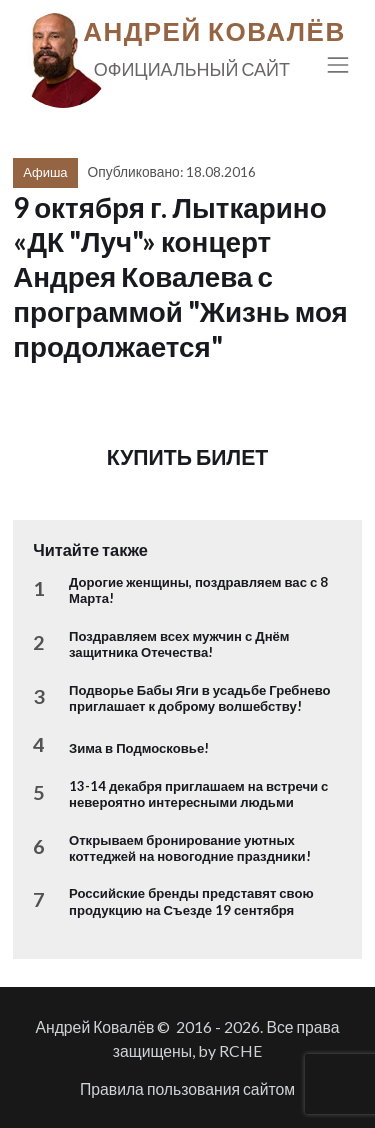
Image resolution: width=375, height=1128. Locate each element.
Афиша (45, 172)
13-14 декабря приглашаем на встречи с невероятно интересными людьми (198, 794)
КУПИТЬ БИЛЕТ (188, 457)
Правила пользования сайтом (187, 1088)
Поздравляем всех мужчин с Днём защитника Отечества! (179, 644)
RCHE (240, 1050)
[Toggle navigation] (338, 64)
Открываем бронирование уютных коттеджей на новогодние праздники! (190, 848)
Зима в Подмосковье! (139, 748)
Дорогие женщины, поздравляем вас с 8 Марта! (198, 590)
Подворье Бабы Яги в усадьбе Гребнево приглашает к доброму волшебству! (200, 698)
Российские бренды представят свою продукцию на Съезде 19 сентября (191, 901)
